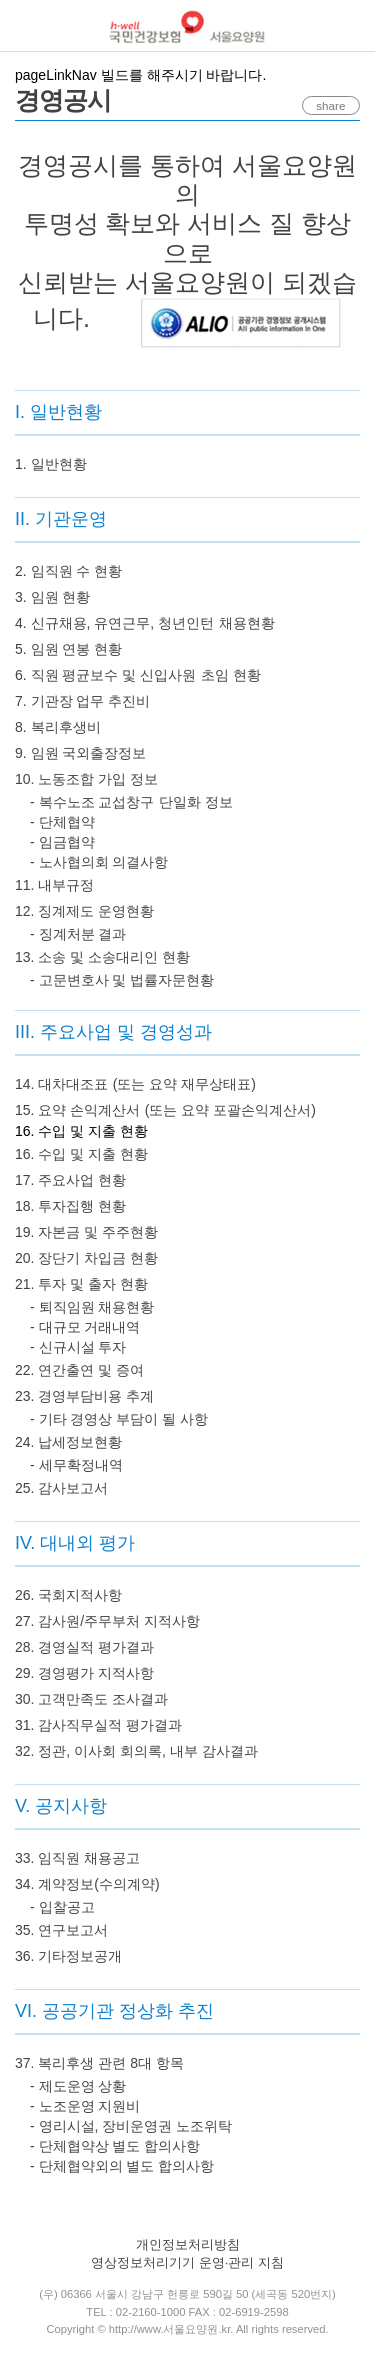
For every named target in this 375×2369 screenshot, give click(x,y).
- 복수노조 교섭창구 (92, 802)
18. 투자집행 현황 (70, 1206)
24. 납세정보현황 (68, 1442)
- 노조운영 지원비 (85, 2106)
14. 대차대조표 (61, 1084)
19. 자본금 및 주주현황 (86, 1232)
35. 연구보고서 (61, 1930)
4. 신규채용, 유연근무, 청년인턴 (114, 623)
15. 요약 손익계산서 (77, 1110)
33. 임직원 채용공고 (77, 1858)
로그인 (350, 27)
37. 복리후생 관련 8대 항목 (99, 2063)
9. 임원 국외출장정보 (80, 753)
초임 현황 (231, 675)
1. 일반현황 (51, 464)
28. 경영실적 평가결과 (84, 1647)
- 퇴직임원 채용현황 (92, 1307)
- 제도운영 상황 (78, 2086)
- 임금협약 (62, 842)
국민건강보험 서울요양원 (187, 26)
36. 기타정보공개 (68, 1956)
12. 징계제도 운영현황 (84, 911)
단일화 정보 (196, 802)
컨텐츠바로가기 (0, 0)
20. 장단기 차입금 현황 (86, 1258)
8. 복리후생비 (58, 727)
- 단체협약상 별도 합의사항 (115, 2146)
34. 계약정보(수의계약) (87, 1884)
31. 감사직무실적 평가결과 (98, 1725)
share (324, 106)
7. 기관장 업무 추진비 (82, 701)
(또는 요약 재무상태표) (184, 1084)
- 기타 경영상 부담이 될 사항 (119, 1419)
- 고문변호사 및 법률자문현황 (122, 980)
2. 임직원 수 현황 (68, 571)
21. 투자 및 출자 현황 (81, 1284)
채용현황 (247, 623)
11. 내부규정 (54, 885)
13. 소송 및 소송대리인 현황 (102, 957)
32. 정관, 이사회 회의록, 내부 (106, 1751)
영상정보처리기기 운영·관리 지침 (187, 2262)
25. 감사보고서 (61, 1488)
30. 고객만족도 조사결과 (91, 1699)
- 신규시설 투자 (78, 1347)
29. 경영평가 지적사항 (84, 1673)
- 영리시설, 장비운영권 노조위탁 (131, 2126)
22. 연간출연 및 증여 (79, 1370)
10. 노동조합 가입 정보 (86, 779)
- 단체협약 (62, 822)
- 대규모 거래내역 (85, 1327)
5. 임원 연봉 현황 (68, 649)
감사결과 (230, 1751)
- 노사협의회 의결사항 (99, 862)
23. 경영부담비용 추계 (84, 1396)
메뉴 (26, 26)
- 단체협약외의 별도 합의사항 (122, 2166)
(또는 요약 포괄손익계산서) (230, 1110)
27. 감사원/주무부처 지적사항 (107, 1621)
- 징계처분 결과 (78, 934)
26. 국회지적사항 (68, 1595)
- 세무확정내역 (76, 1465)
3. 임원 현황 (52, 597)
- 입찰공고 (62, 1907)
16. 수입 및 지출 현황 (81, 1154)
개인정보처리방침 (188, 2244)
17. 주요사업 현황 (70, 1180)
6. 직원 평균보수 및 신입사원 (105, 675)
